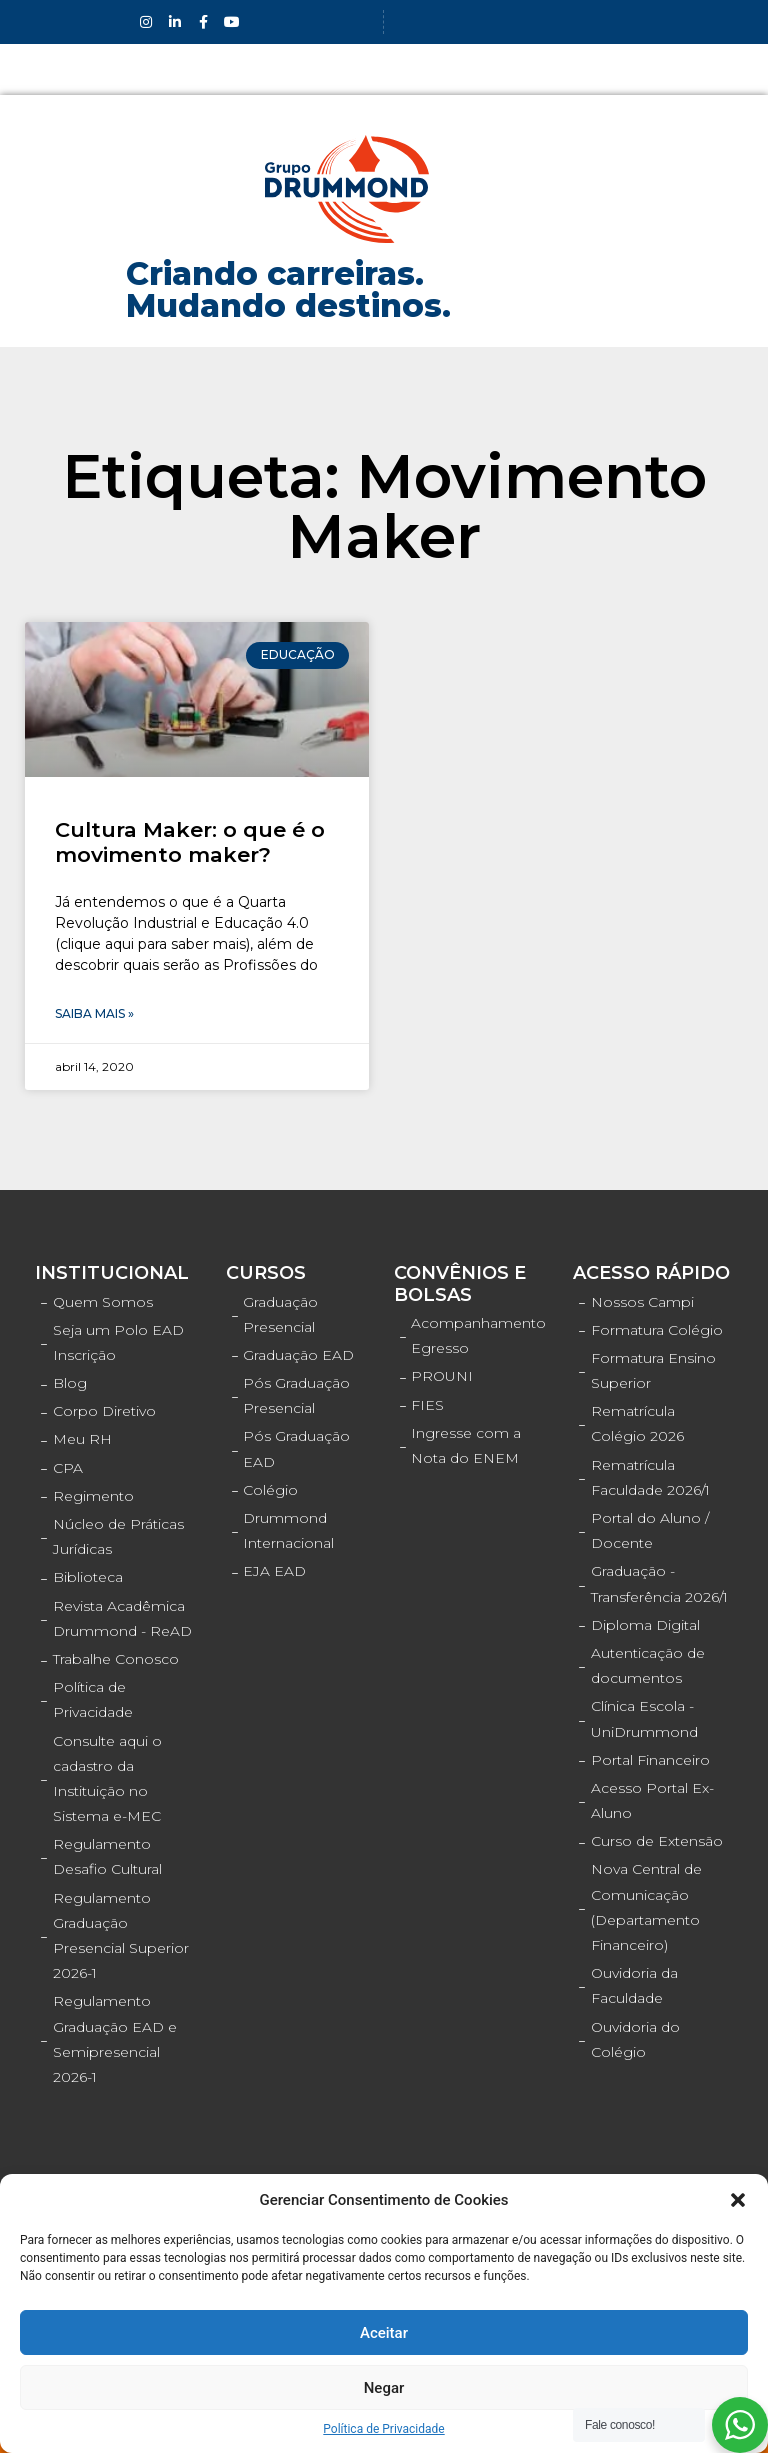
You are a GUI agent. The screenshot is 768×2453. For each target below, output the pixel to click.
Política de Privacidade (383, 2429)
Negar (384, 2388)
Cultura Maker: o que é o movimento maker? (190, 842)
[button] (738, 2200)
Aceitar (384, 2333)
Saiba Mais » (94, 1013)
